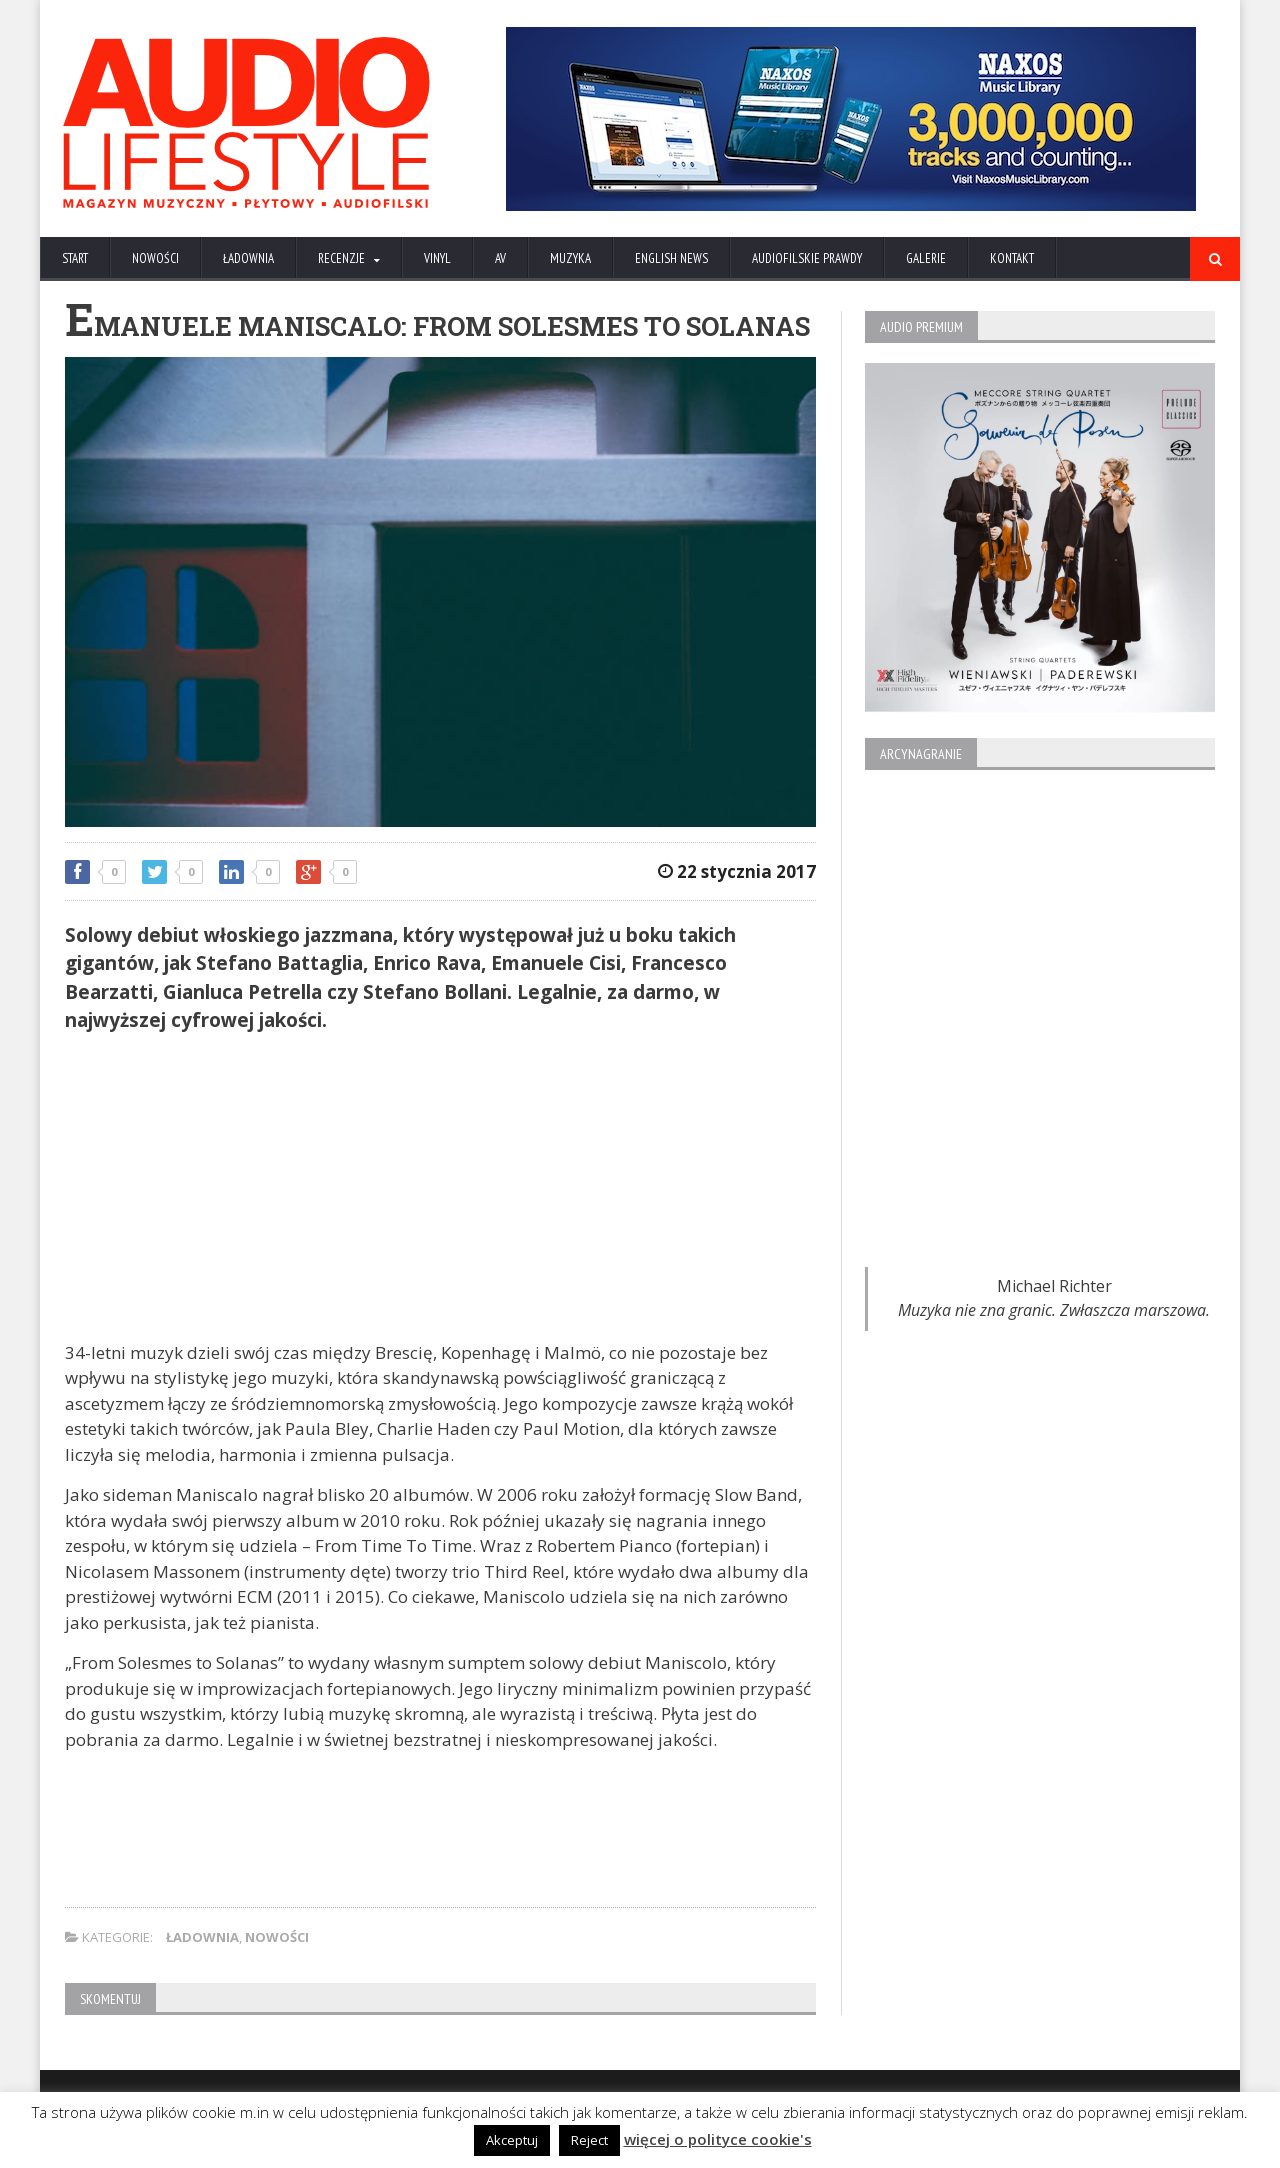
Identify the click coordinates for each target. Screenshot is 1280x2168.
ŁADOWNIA (248, 258)
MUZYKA (570, 258)
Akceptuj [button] (512, 2140)
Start (75, 258)
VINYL (437, 258)
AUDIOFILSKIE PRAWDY (807, 258)
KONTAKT (1012, 258)
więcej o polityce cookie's (718, 2139)
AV (500, 258)
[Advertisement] (440, 1190)
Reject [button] (589, 2140)
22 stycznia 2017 (737, 871)
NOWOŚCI (155, 258)
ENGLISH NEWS (671, 258)
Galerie (926, 258)
